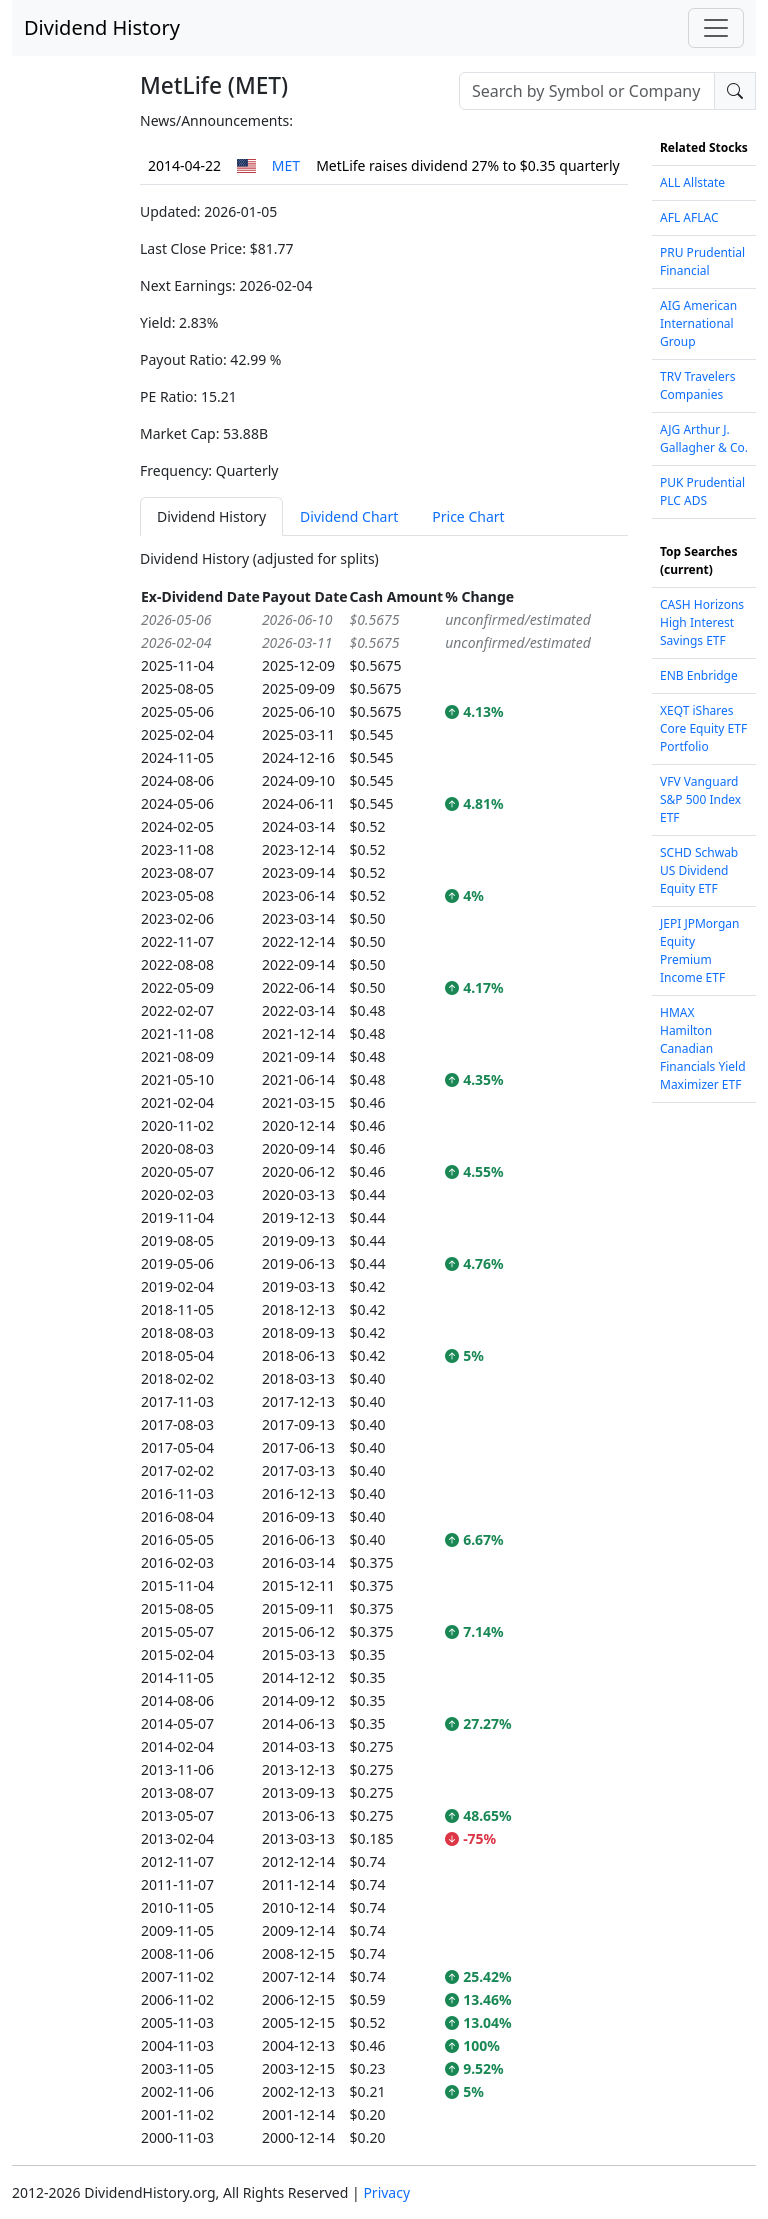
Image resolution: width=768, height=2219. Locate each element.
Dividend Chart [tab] (349, 516)
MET (286, 165)
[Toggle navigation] (716, 28)
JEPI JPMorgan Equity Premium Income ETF (699, 950)
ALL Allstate (692, 182)
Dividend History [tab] (211, 516)
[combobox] (587, 91)
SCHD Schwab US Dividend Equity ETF (699, 870)
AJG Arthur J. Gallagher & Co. (704, 438)
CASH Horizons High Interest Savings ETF (702, 622)
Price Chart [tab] (468, 516)
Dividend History (102, 27)
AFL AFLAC (689, 217)
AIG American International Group (698, 323)
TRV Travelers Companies (697, 385)
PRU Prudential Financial (702, 261)
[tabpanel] (384, 1348)
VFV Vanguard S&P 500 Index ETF (700, 799)
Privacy (386, 2192)
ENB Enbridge (699, 675)
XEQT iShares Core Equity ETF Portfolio (703, 728)
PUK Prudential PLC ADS (702, 491)
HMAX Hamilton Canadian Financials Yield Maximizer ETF (703, 1048)
